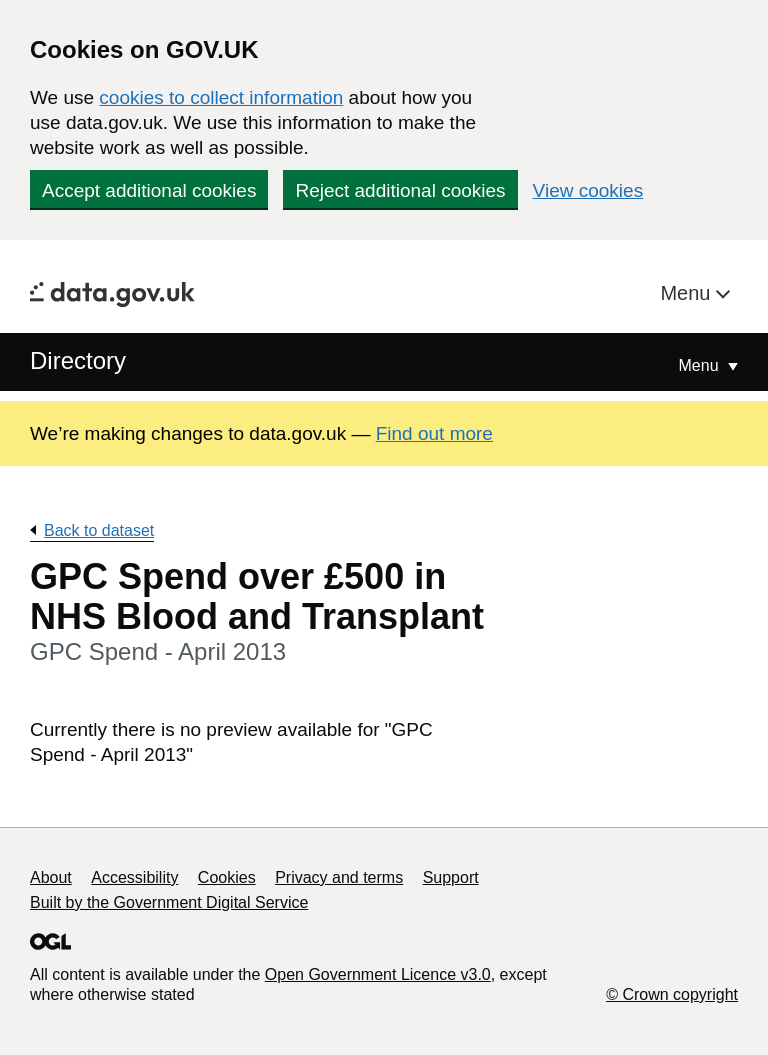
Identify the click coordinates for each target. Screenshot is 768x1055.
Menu (688, 293)
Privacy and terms (339, 877)
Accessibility (134, 877)
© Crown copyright (672, 994)
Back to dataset (99, 530)
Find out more (434, 433)
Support (451, 877)
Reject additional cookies (400, 190)
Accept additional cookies (149, 190)
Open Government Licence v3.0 (378, 974)
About (51, 877)
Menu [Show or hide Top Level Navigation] (701, 365)
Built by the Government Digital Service (169, 902)
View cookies (588, 190)
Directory (78, 360)
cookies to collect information (221, 97)
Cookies (227, 877)
